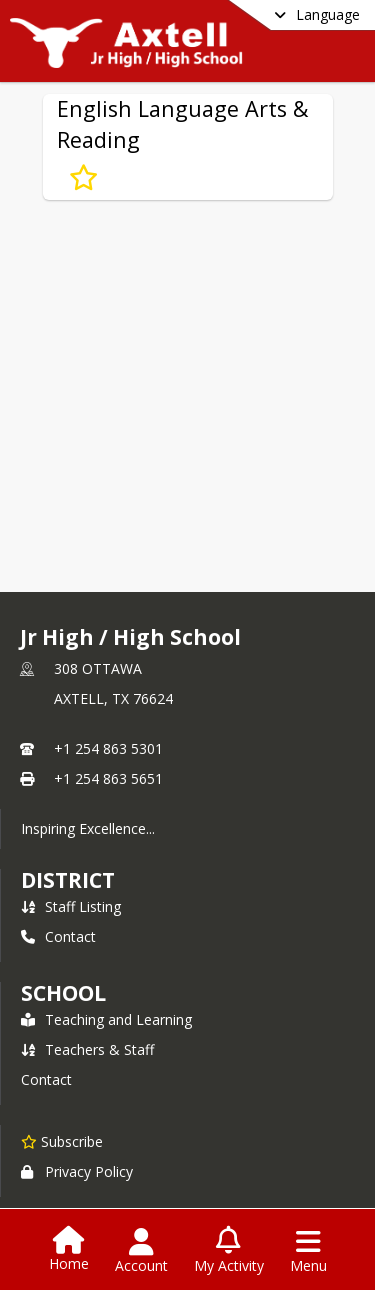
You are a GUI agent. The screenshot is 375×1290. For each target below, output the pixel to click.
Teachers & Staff (87, 1049)
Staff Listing (71, 906)
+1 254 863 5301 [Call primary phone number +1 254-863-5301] (108, 748)
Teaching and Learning (106, 1019)
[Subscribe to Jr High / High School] (62, 1141)
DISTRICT (68, 880)
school (63, 993)
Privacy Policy (77, 1171)
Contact (58, 936)
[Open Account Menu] (141, 1251)
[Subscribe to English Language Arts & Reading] (83, 178)
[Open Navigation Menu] (308, 1251)
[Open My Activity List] (229, 1251)
